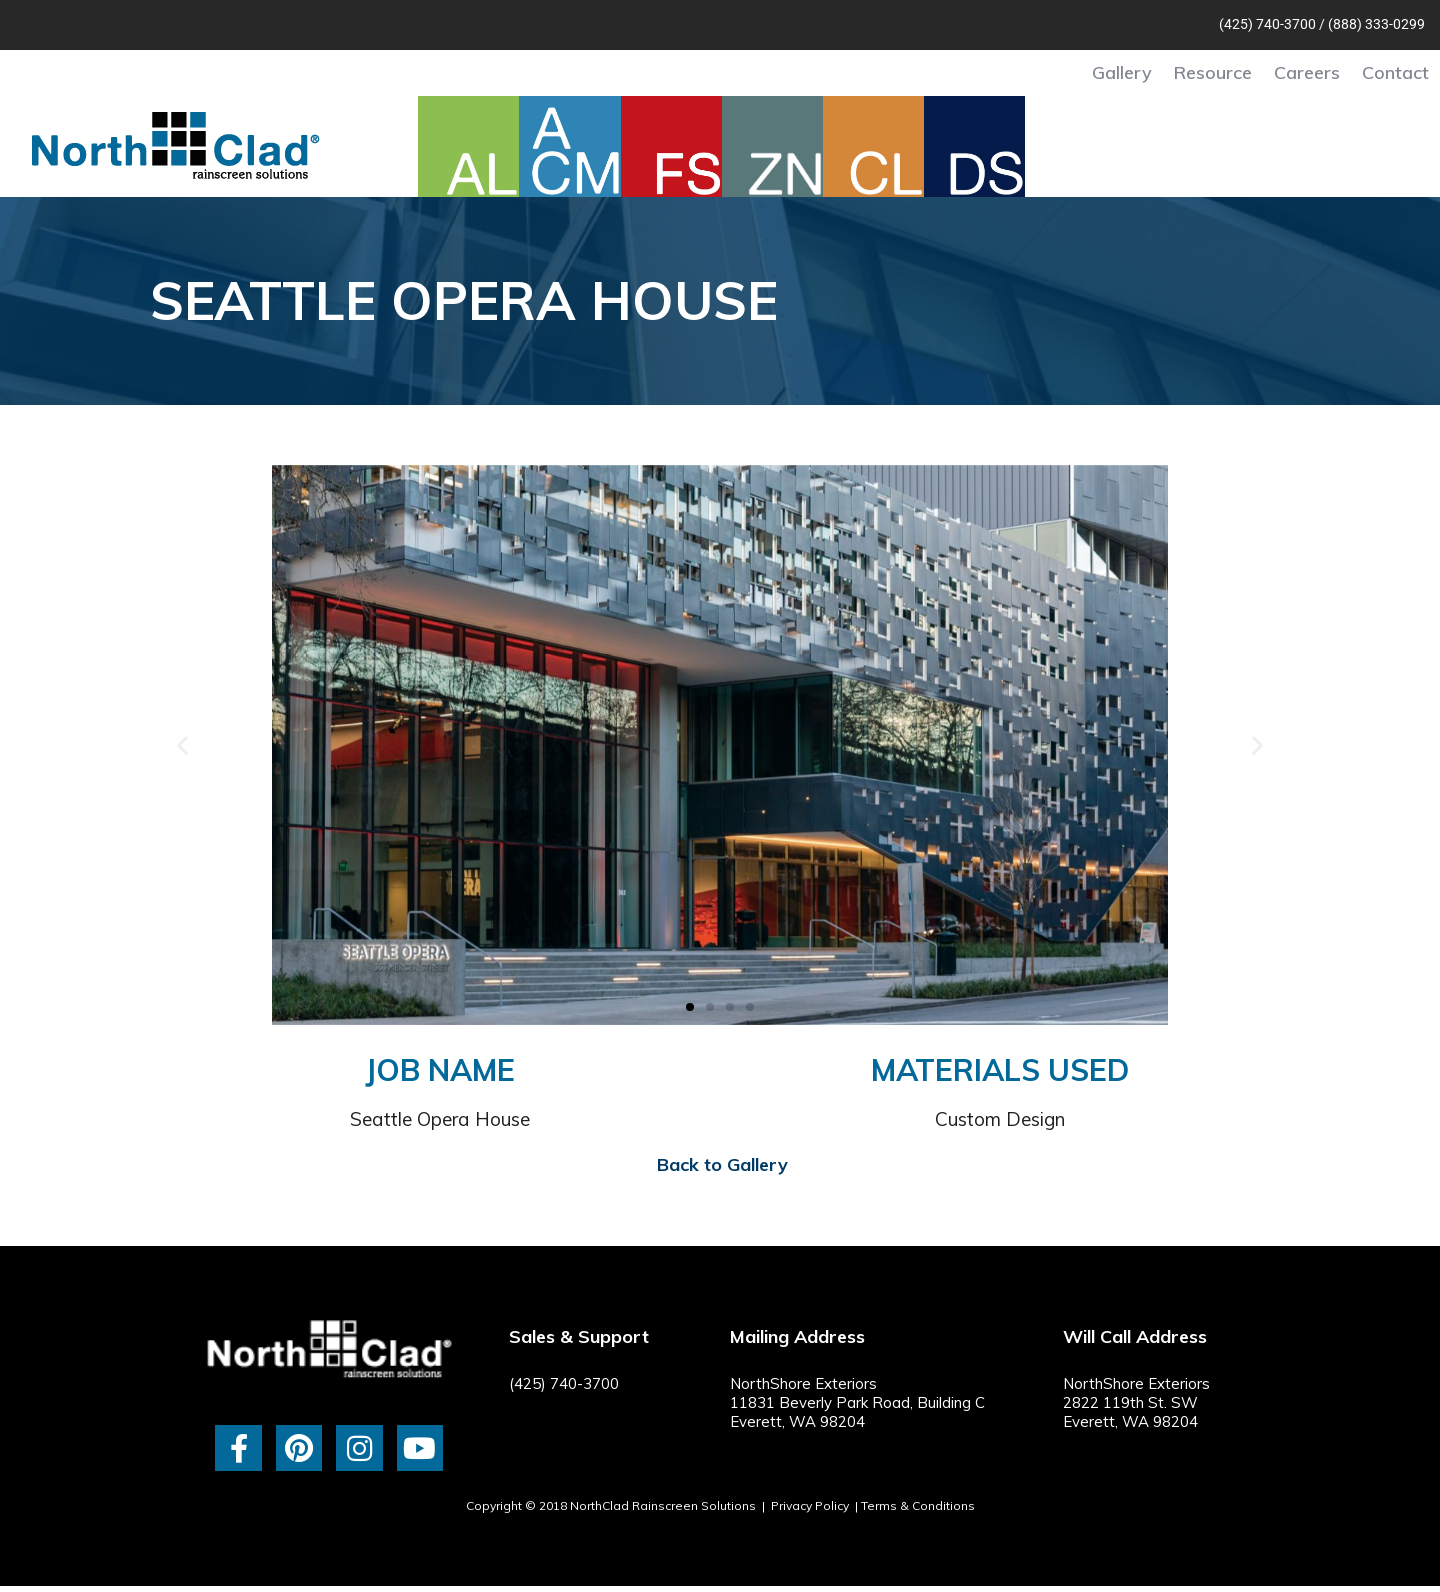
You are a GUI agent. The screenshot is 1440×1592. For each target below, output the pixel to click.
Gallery (1122, 72)
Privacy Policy (810, 1505)
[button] (182, 744)
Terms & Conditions (918, 1505)
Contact (1395, 72)
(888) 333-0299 (1376, 24)
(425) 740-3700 (1267, 24)
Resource (1213, 72)
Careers (1307, 72)
